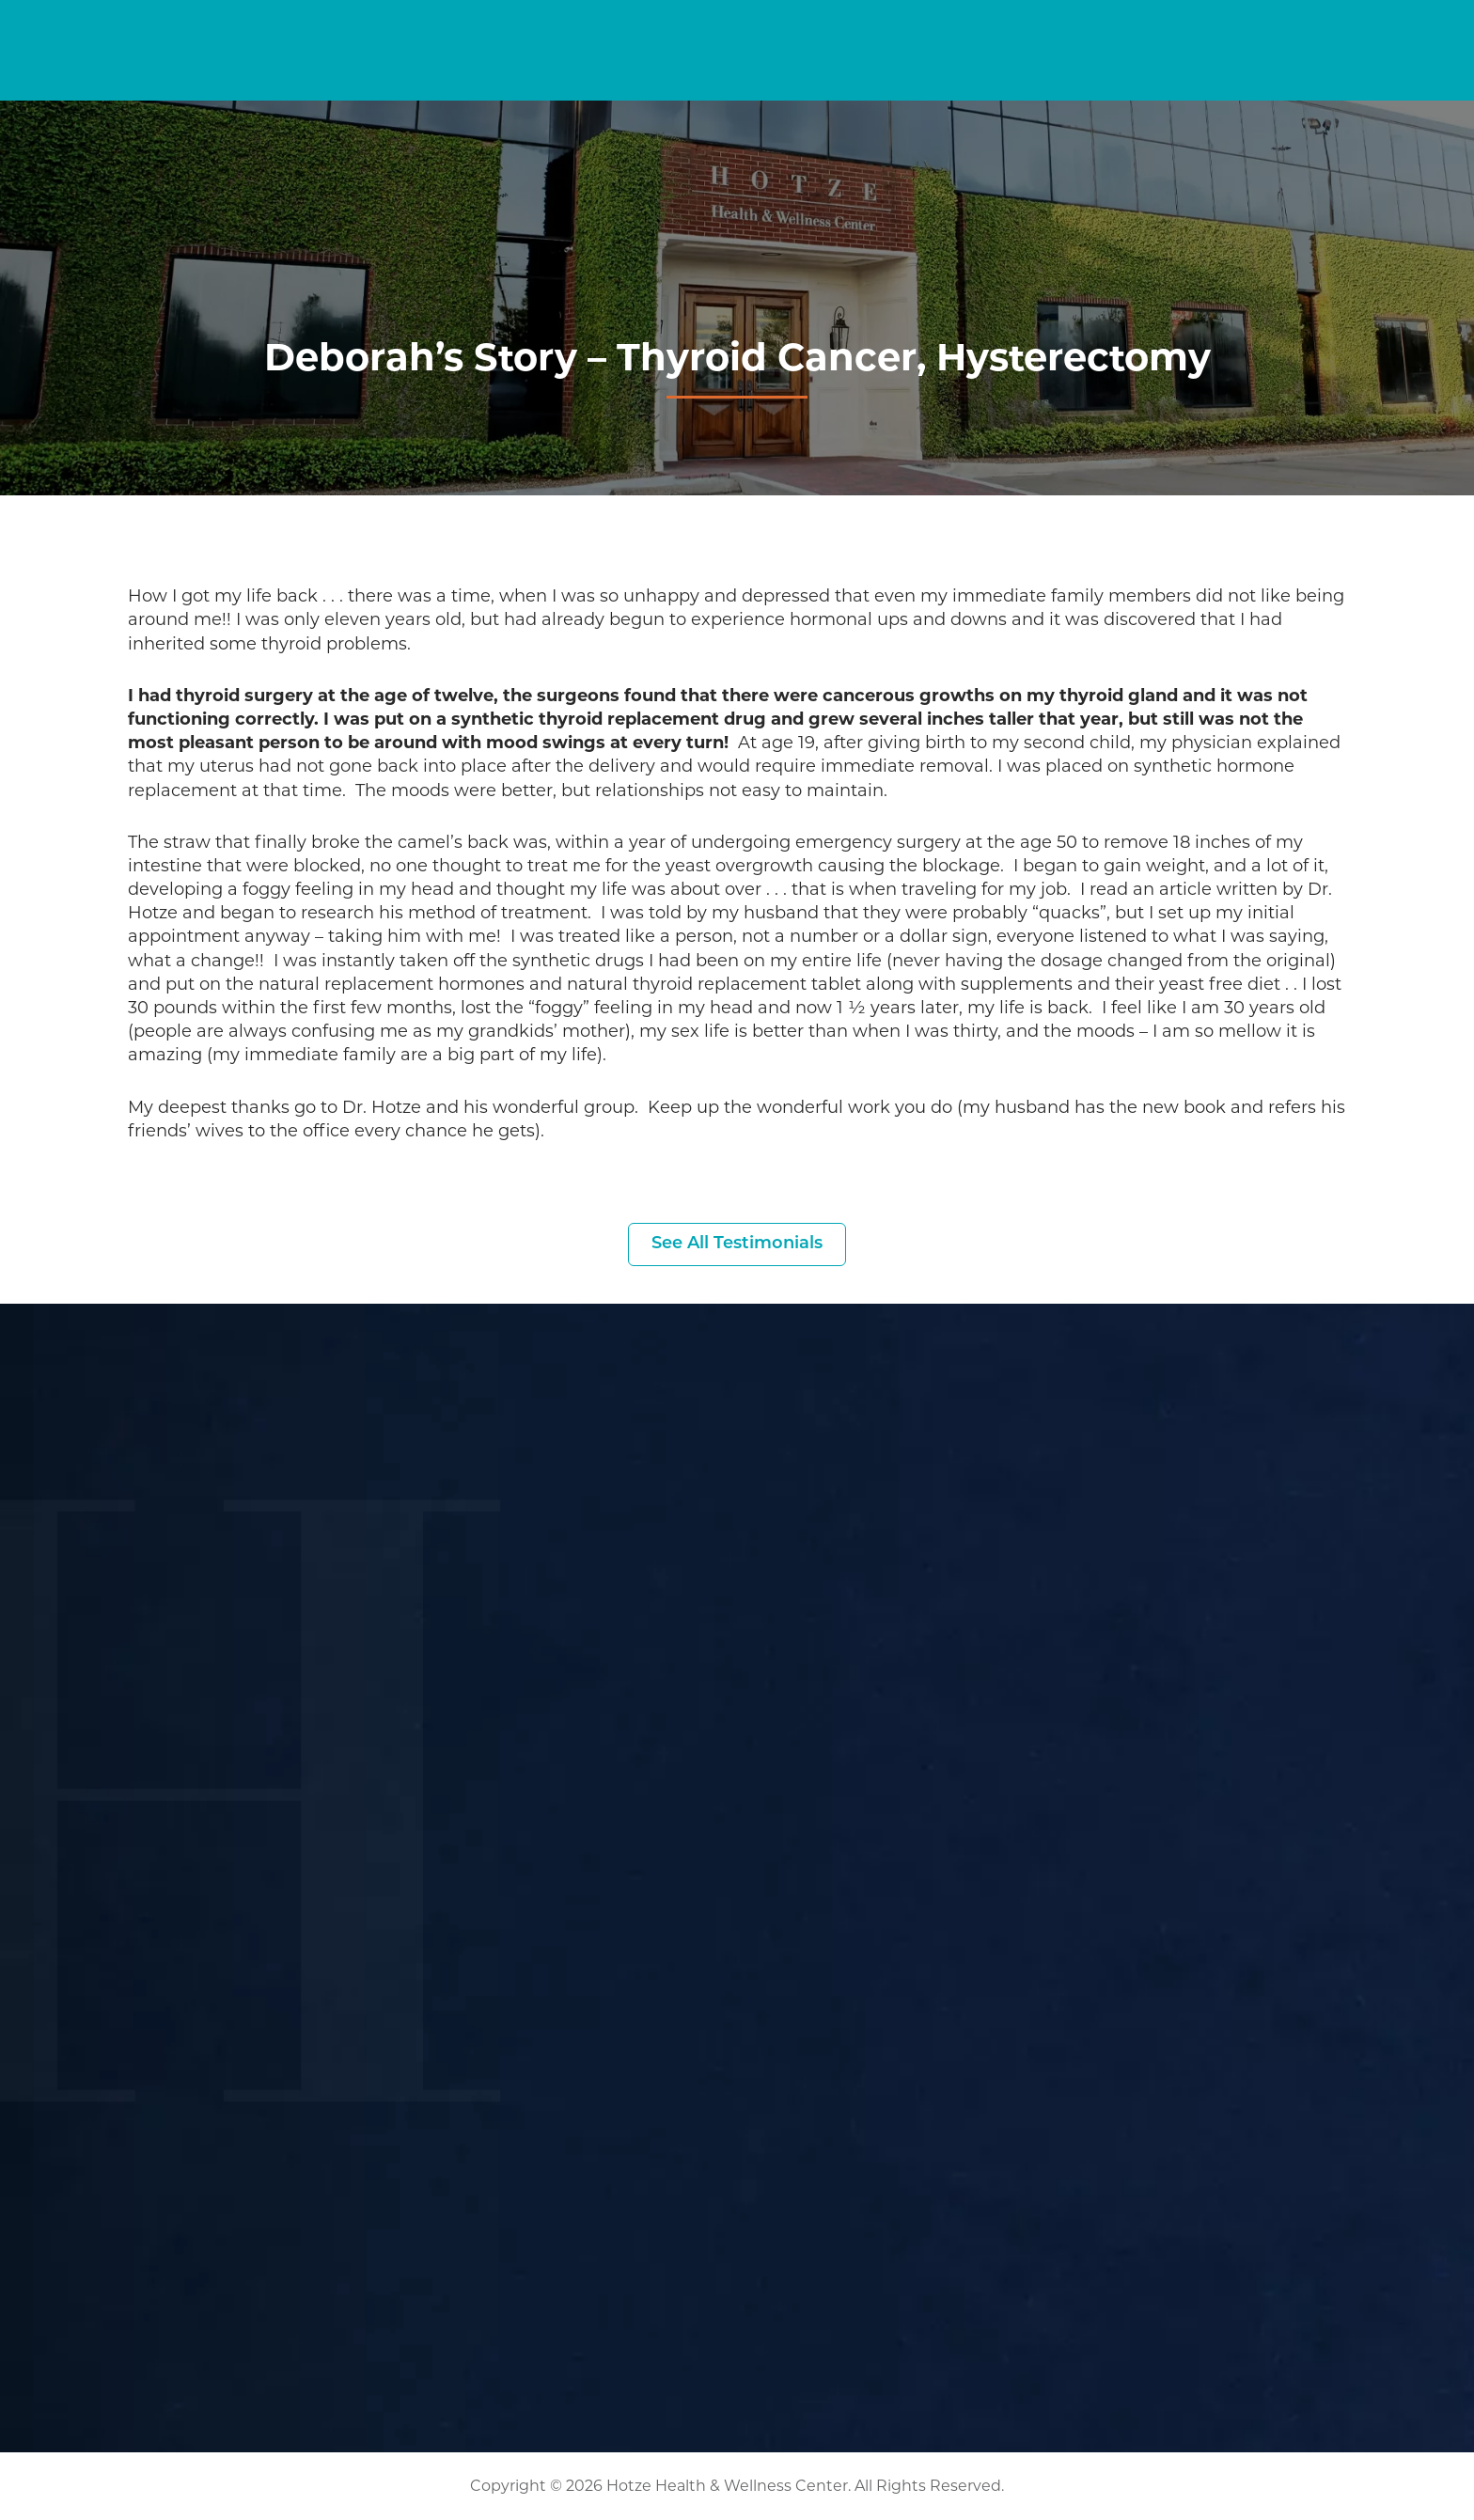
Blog (887, 76)
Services (781, 76)
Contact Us (1407, 76)
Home (462, 76)
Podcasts (985, 76)
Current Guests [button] (949, 31)
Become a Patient (1169, 30)
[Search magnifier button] (826, 32)
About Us (1267, 76)
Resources (1121, 76)
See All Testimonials (737, 1244)
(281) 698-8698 (1370, 30)
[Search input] (744, 32)
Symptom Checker (611, 76)
